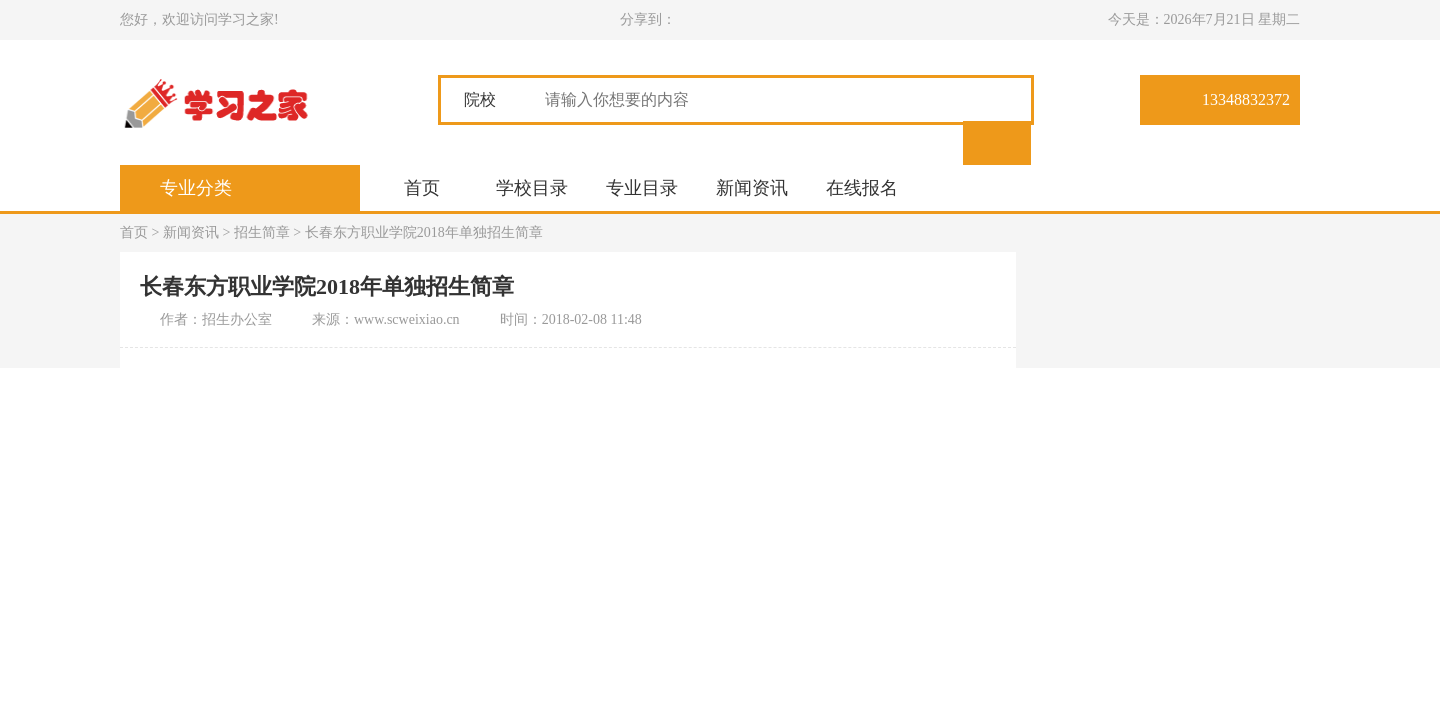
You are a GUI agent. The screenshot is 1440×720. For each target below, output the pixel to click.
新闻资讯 (752, 188)
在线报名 (862, 188)
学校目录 (532, 188)
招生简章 (262, 232)
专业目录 (642, 188)
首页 (422, 188)
